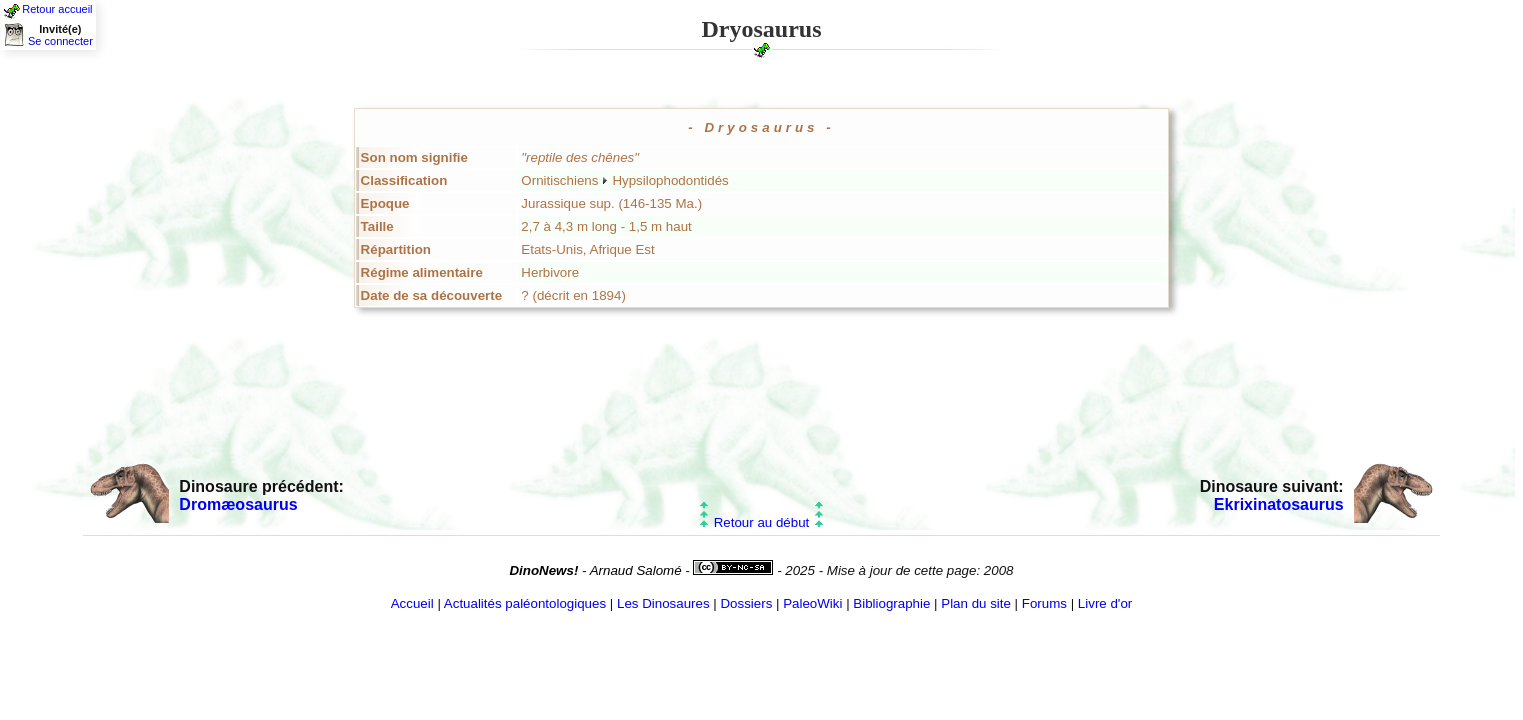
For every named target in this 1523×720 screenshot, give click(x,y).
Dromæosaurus (238, 504)
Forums (1044, 603)
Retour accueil (57, 9)
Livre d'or (1105, 603)
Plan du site (976, 603)
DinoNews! (543, 570)
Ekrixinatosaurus (1279, 504)
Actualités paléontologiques (525, 603)
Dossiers (746, 603)
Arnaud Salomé (636, 570)
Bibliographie (891, 603)
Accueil (412, 603)
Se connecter (60, 41)
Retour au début (762, 522)
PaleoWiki (812, 603)
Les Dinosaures (663, 603)
